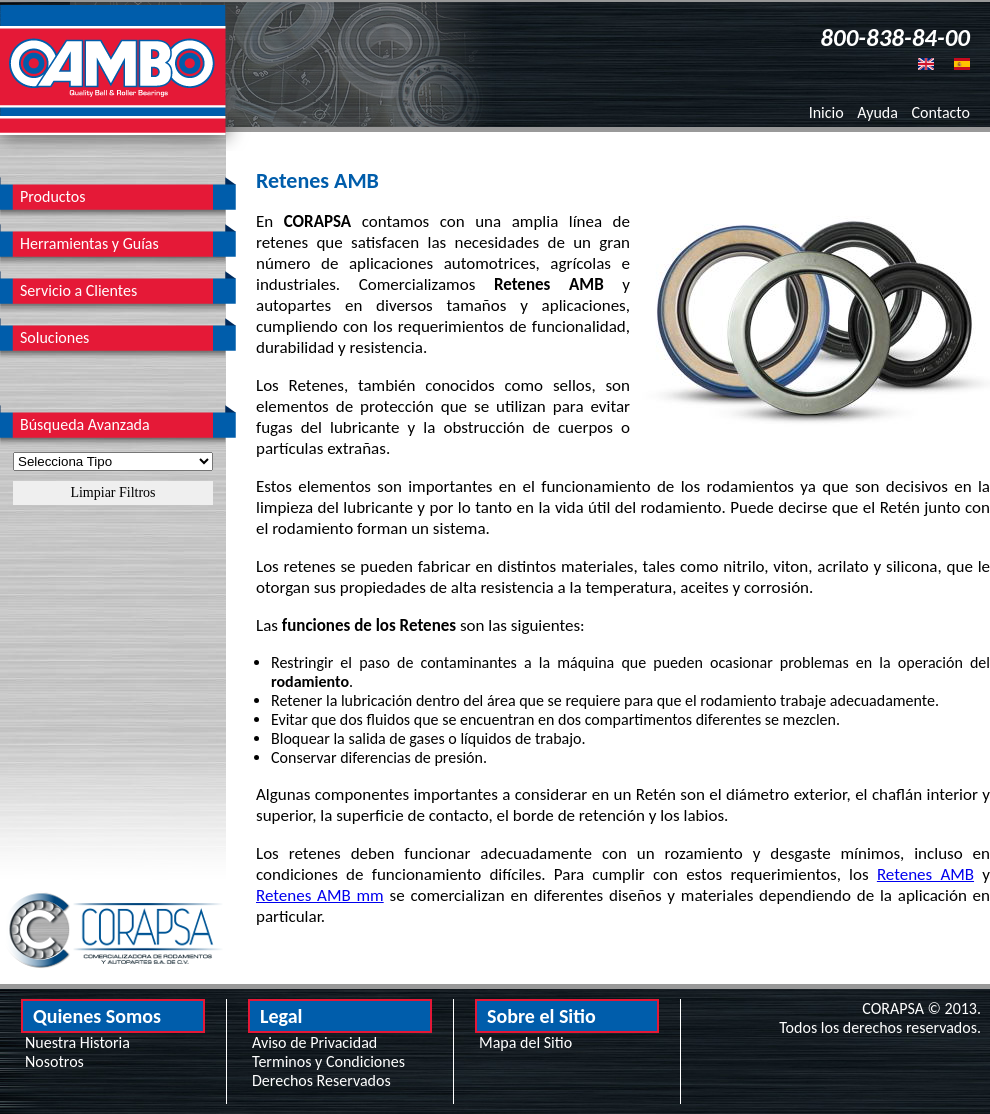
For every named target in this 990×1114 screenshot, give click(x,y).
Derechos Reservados (321, 1080)
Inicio (826, 112)
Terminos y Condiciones (328, 1061)
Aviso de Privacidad (314, 1042)
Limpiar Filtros (112, 492)
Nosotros (54, 1061)
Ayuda (877, 112)
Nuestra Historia (77, 1042)
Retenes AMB (925, 874)
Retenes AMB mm (320, 895)
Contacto (941, 112)
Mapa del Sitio (525, 1042)
